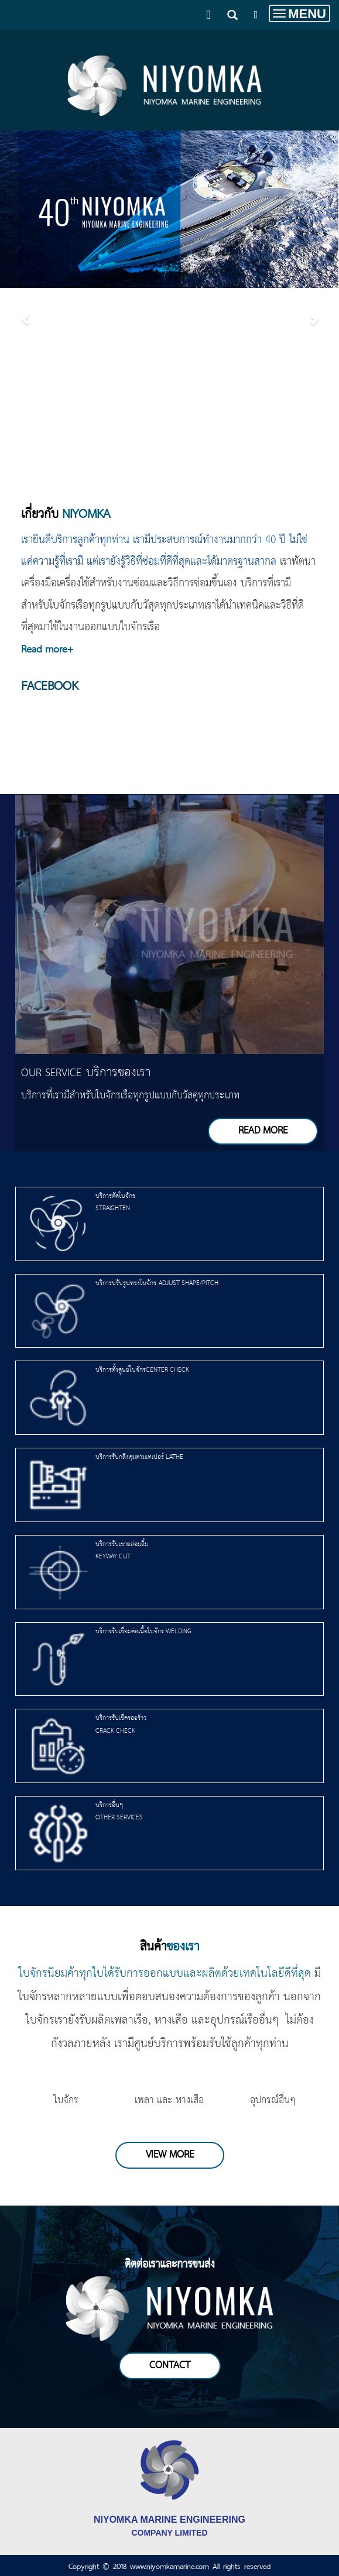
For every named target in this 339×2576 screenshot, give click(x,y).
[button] (25, 311)
